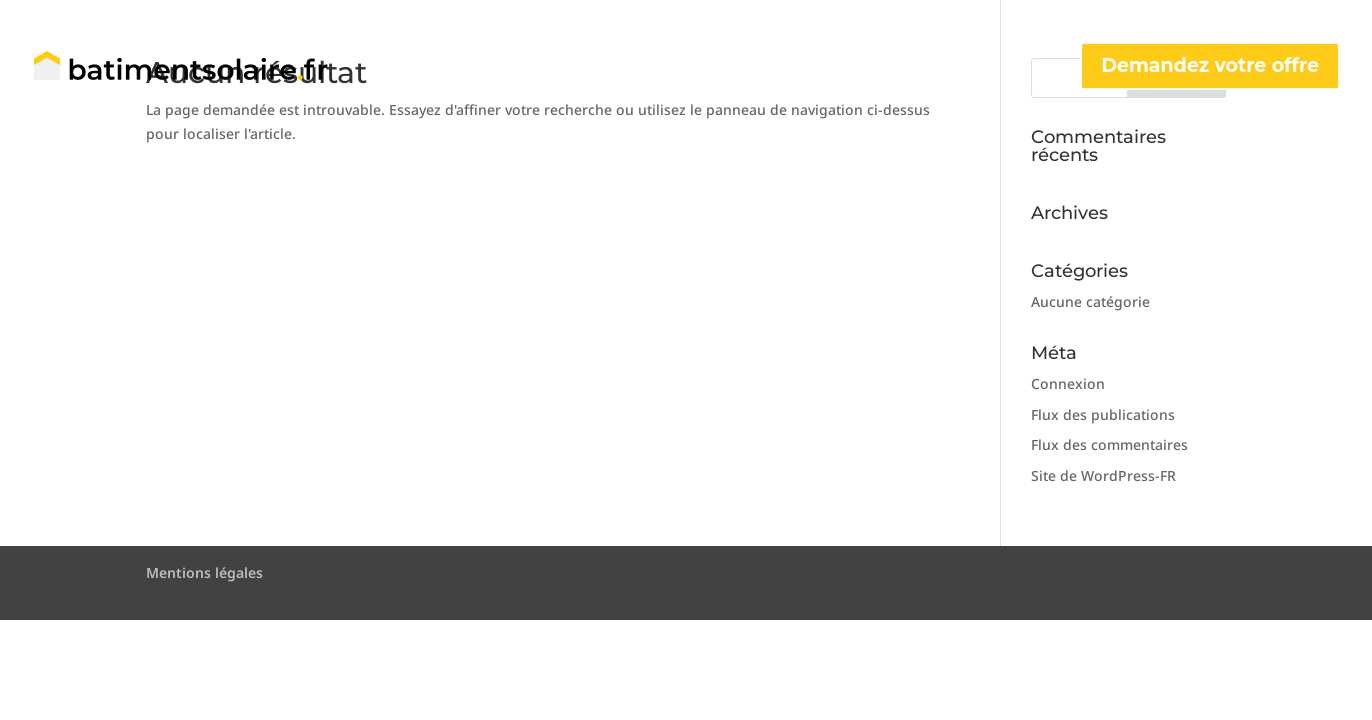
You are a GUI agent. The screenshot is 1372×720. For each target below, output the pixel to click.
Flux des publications (1103, 414)
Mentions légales (204, 572)
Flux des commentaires (1109, 444)
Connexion (1068, 383)
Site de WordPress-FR (1103, 475)
